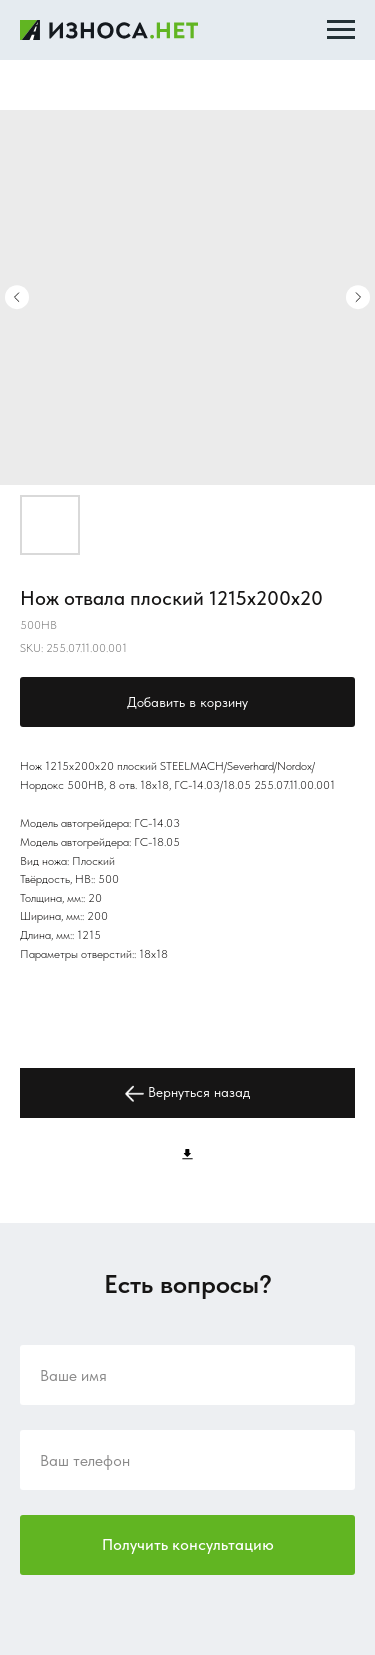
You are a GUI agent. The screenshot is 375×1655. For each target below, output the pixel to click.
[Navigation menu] (341, 30)
